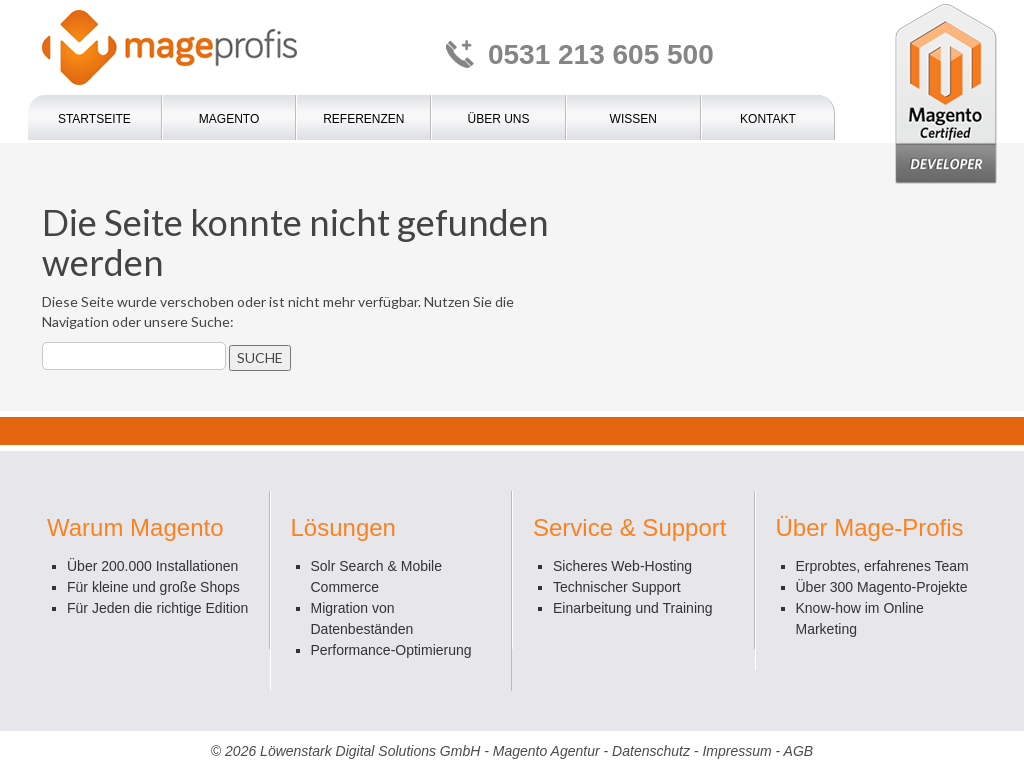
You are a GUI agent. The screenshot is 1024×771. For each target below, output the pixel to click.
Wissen (633, 119)
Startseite (94, 119)
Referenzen (363, 119)
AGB (799, 751)
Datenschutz (651, 751)
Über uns (499, 119)
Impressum (736, 751)
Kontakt (768, 119)
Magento (229, 119)
